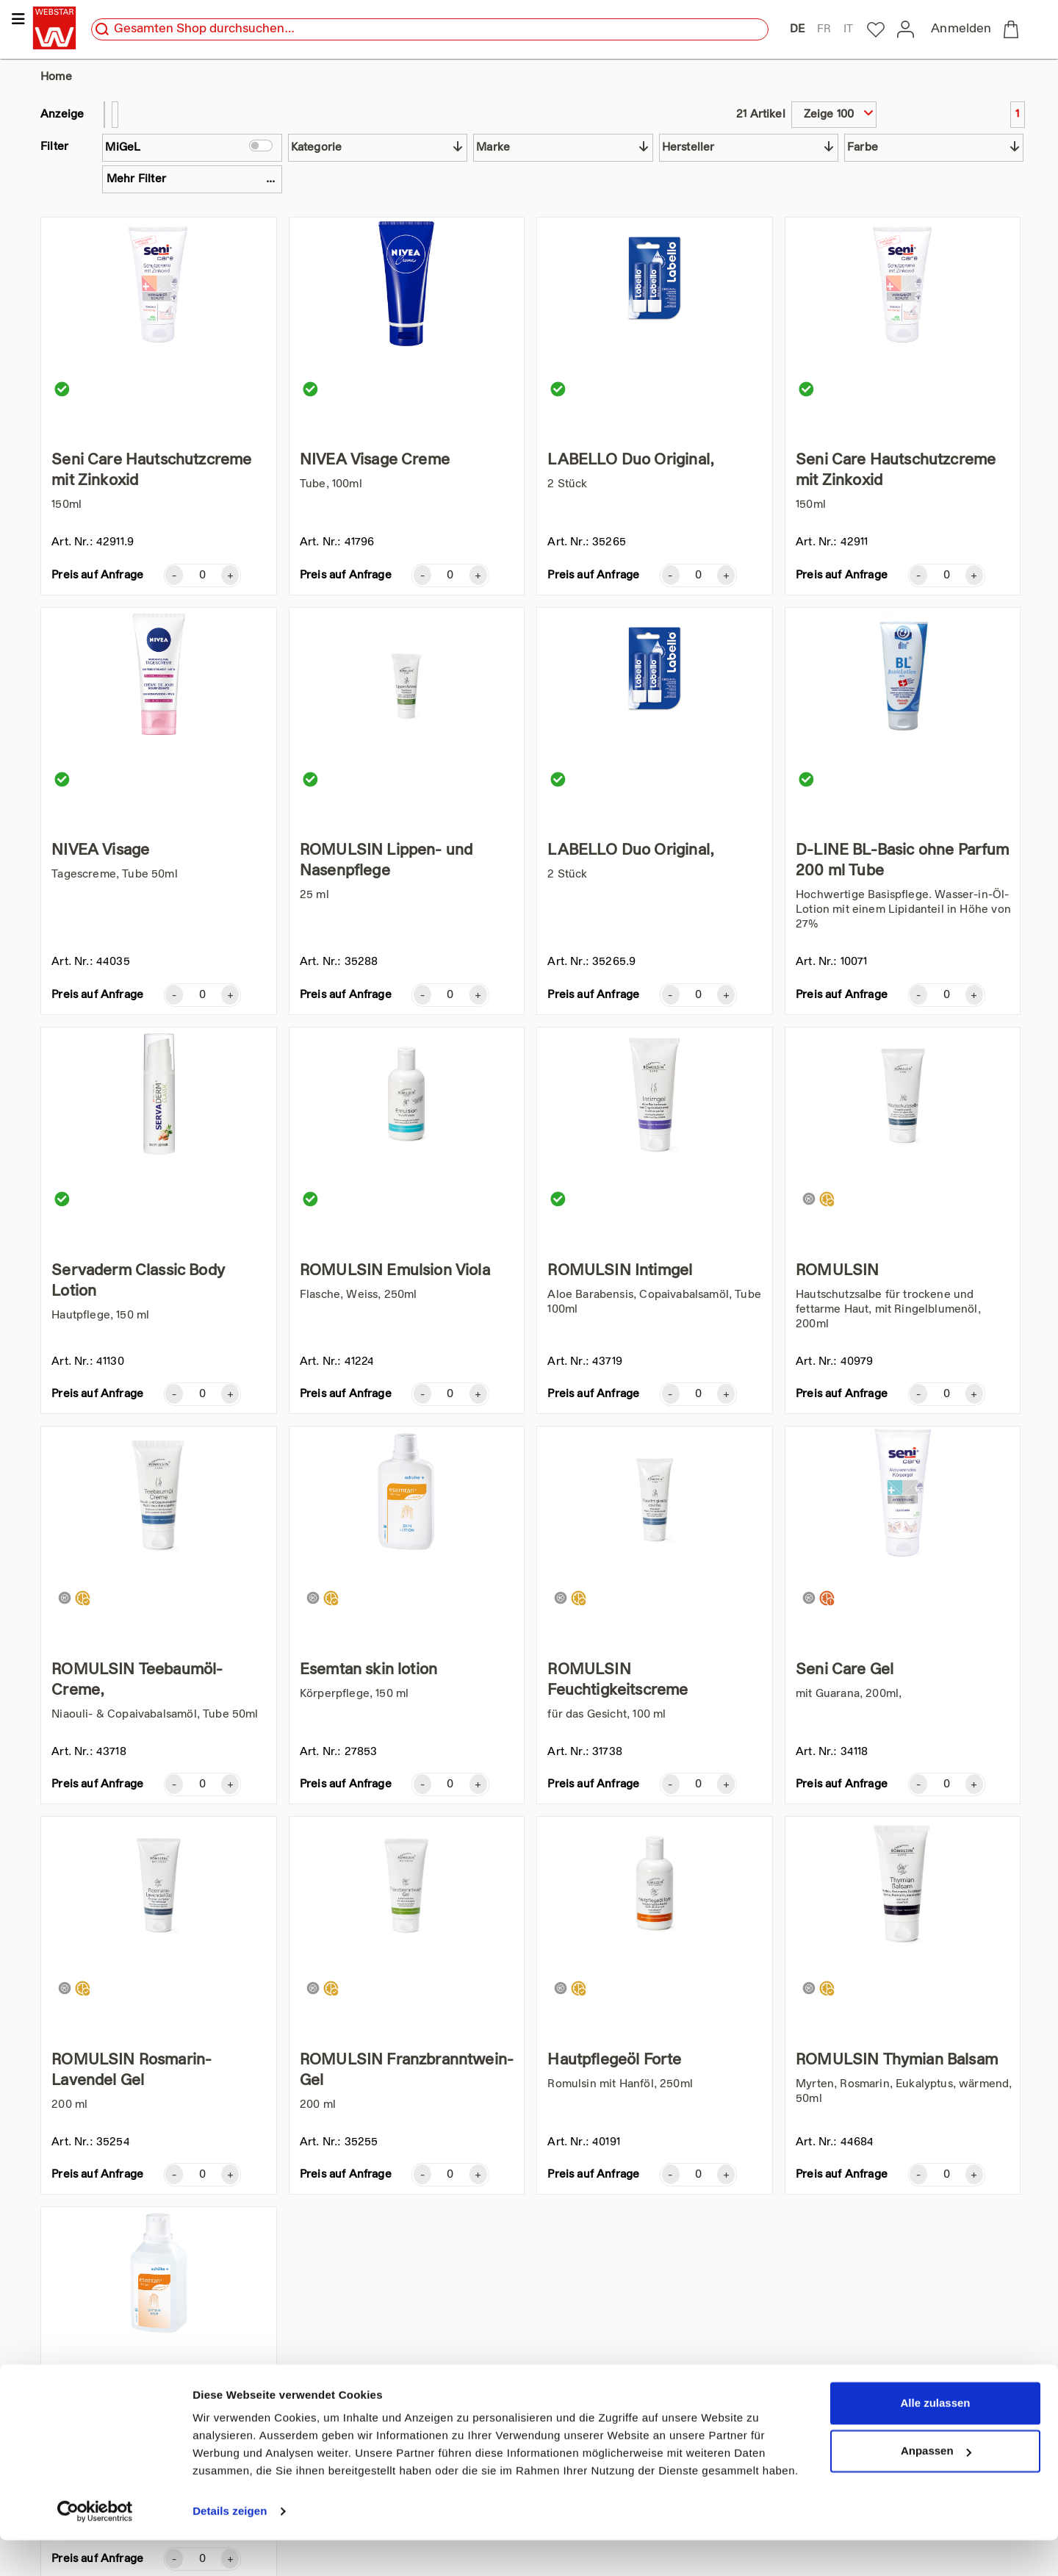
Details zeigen (229, 2547)
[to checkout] (1014, 29)
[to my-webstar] (876, 30)
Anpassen (936, 2486)
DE (797, 29)
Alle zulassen (935, 2439)
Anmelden (961, 29)
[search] (102, 29)
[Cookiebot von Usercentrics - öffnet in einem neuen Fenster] (95, 2547)
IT (848, 29)
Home (56, 77)
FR (824, 29)
